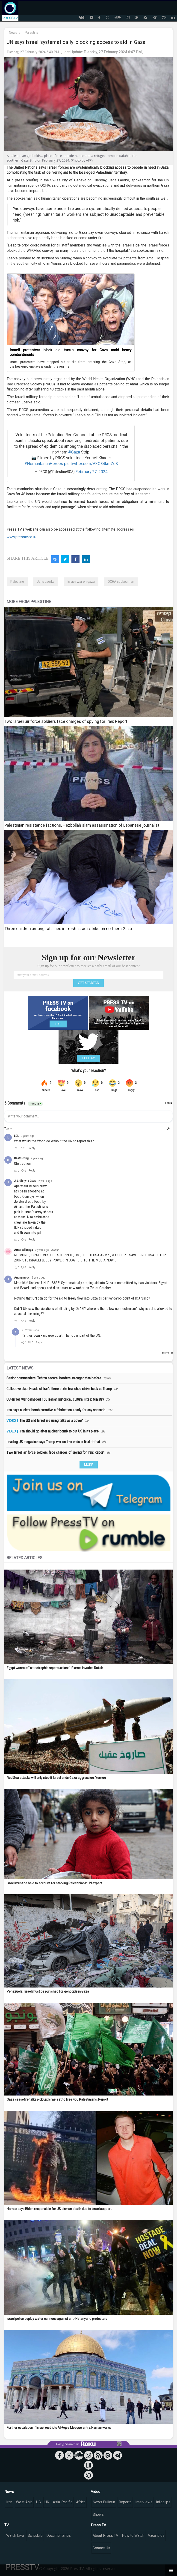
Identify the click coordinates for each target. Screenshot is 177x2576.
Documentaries (58, 2535)
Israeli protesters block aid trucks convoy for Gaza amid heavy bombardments (71, 352)
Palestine (31, 32)
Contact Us (101, 2548)
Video (95, 2491)
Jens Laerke (46, 581)
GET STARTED (88, 983)
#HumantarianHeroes (43, 463)
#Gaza (74, 452)
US (38, 2502)
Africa (81, 2502)
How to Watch (133, 2535)
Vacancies (156, 2535)
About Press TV (105, 2535)
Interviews (143, 2502)
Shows (98, 2514)
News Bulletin (104, 2502)
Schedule (35, 2535)
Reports (125, 2502)
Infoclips (163, 2502)
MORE (88, 1465)
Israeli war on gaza (81, 581)
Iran (9, 2502)
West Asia (24, 2502)
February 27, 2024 (92, 471)
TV (6, 2525)
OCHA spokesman (121, 581)
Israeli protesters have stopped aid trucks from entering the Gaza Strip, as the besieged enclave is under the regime (71, 364)
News (13, 32)
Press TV (98, 2525)
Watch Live (15, 2535)
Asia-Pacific (62, 2502)
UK (46, 2502)
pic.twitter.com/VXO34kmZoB (91, 463)
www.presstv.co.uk (22, 537)
